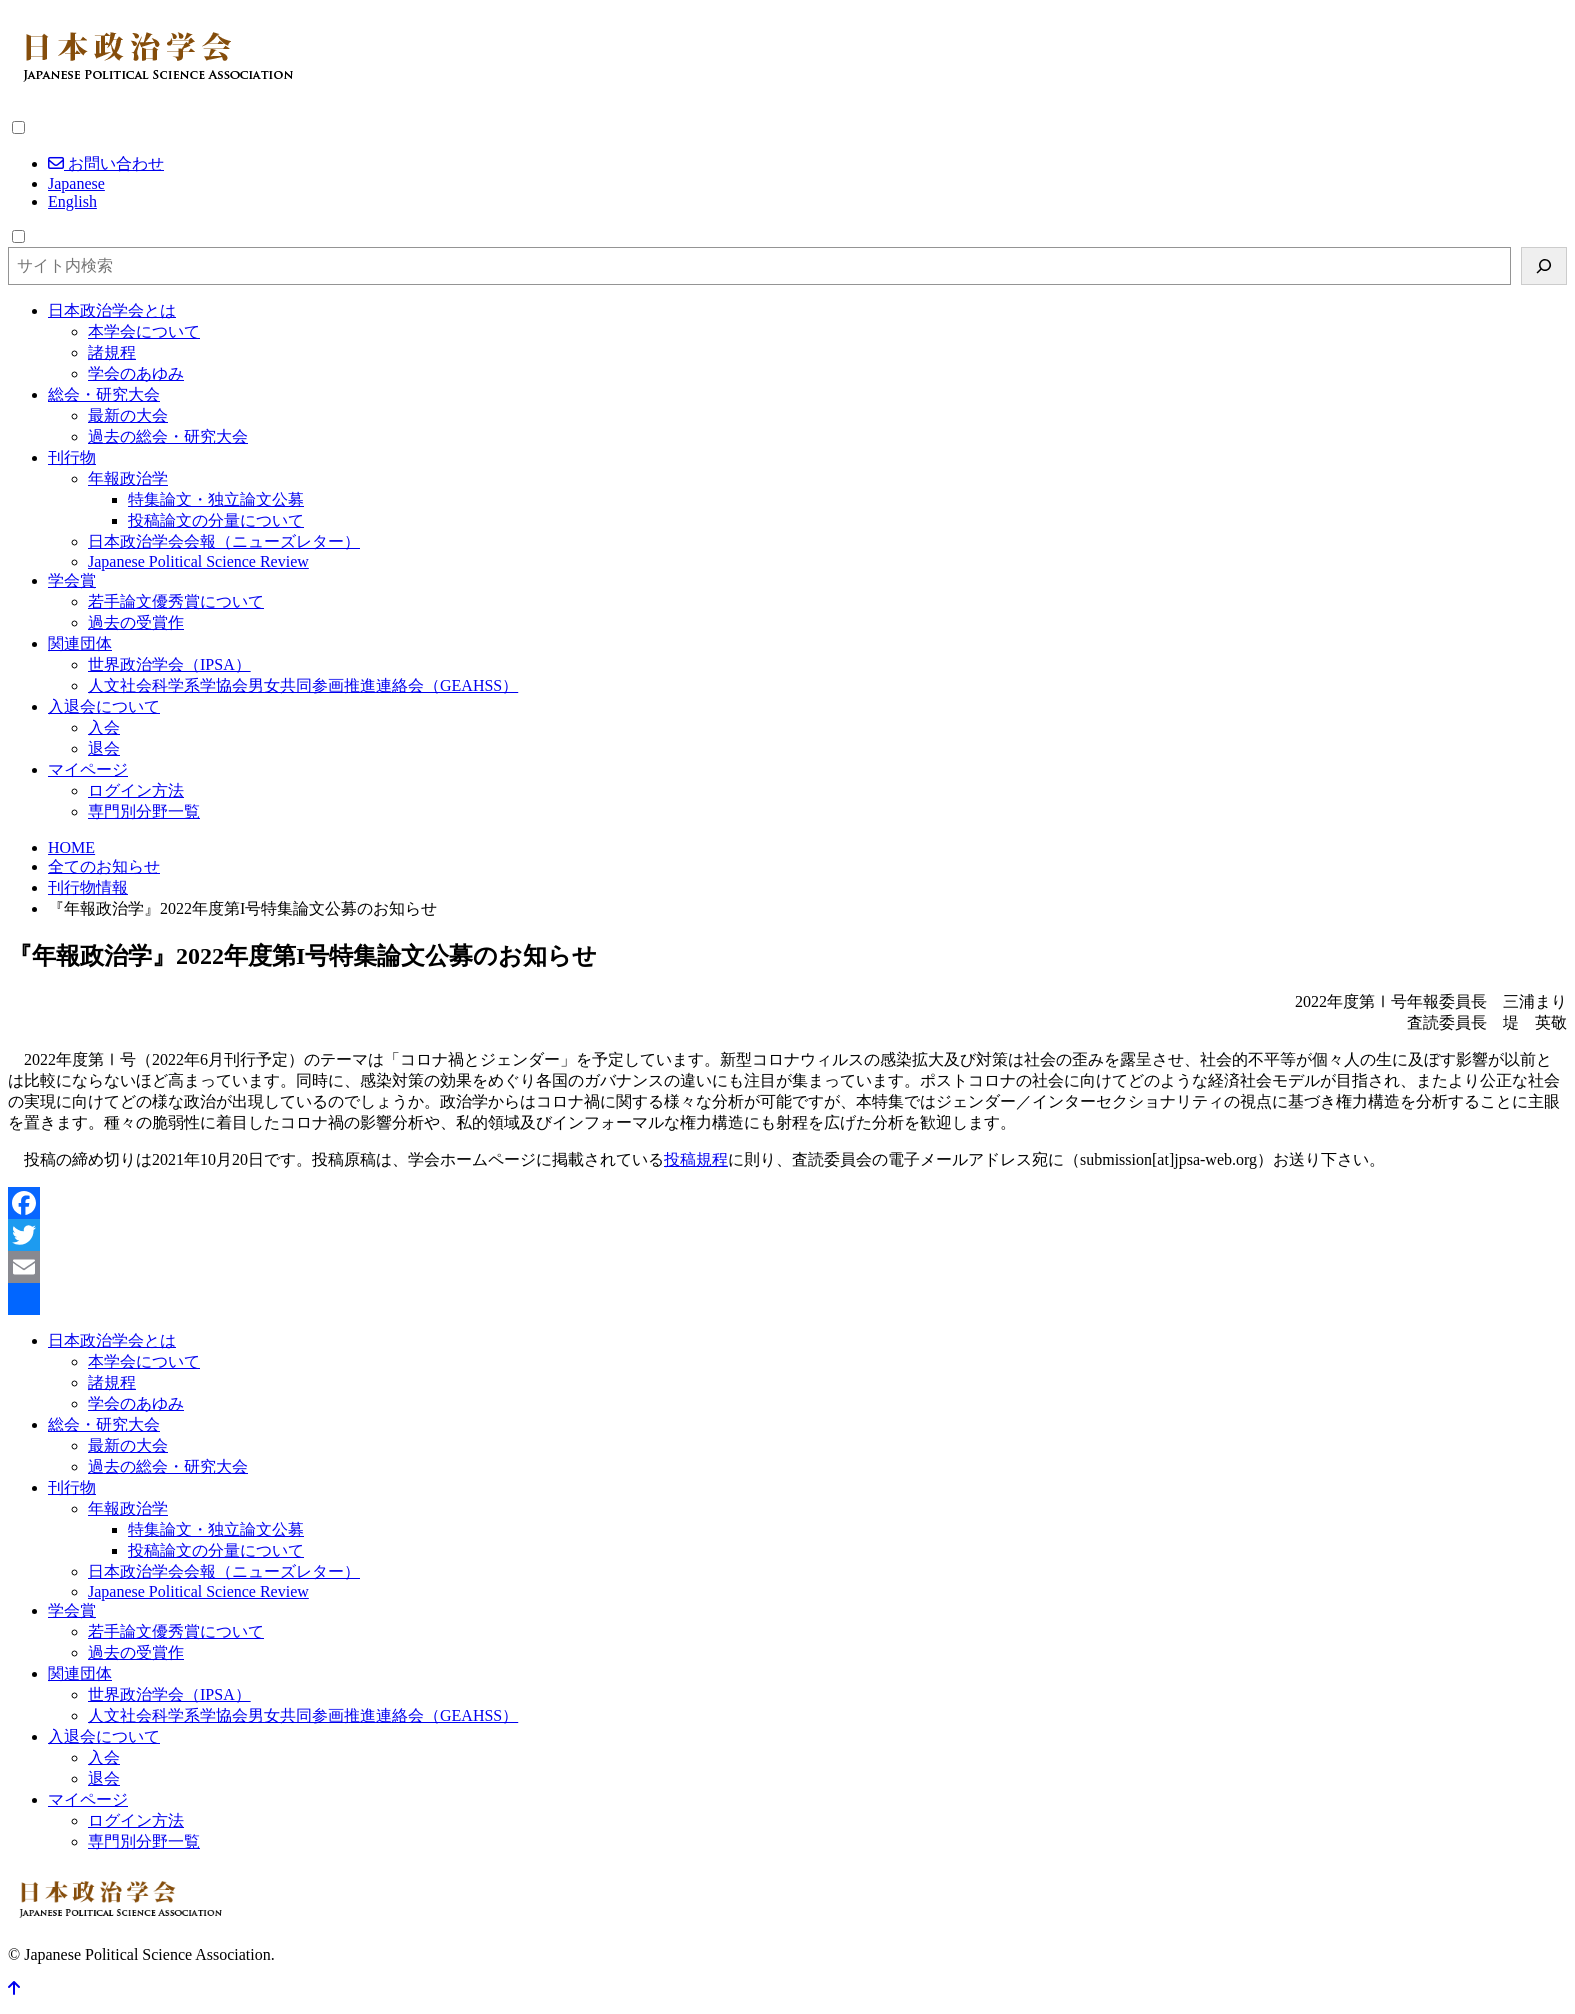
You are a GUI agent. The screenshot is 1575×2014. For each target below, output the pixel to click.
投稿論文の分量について (216, 520)
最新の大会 (128, 415)
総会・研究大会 (104, 394)
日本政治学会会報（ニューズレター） (224, 541)
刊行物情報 (88, 887)
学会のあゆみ (136, 373)
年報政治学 (128, 478)
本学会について (144, 331)
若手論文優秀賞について (176, 601)
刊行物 (72, 457)
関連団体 (80, 643)
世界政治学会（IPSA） (169, 664)
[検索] (1544, 266)
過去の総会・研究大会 (168, 436)
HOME (71, 847)
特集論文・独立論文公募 (216, 499)
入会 (104, 727)
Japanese (76, 183)
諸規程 (112, 352)
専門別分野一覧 (144, 811)
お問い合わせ (106, 163)
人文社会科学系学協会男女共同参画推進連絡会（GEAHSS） (303, 685)
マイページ (88, 769)
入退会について (104, 706)
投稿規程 (696, 1159)
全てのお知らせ (104, 866)
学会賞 (72, 580)
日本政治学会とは (112, 310)
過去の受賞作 (136, 622)
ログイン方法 (136, 790)
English (72, 201)
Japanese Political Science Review (198, 561)
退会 (104, 748)
